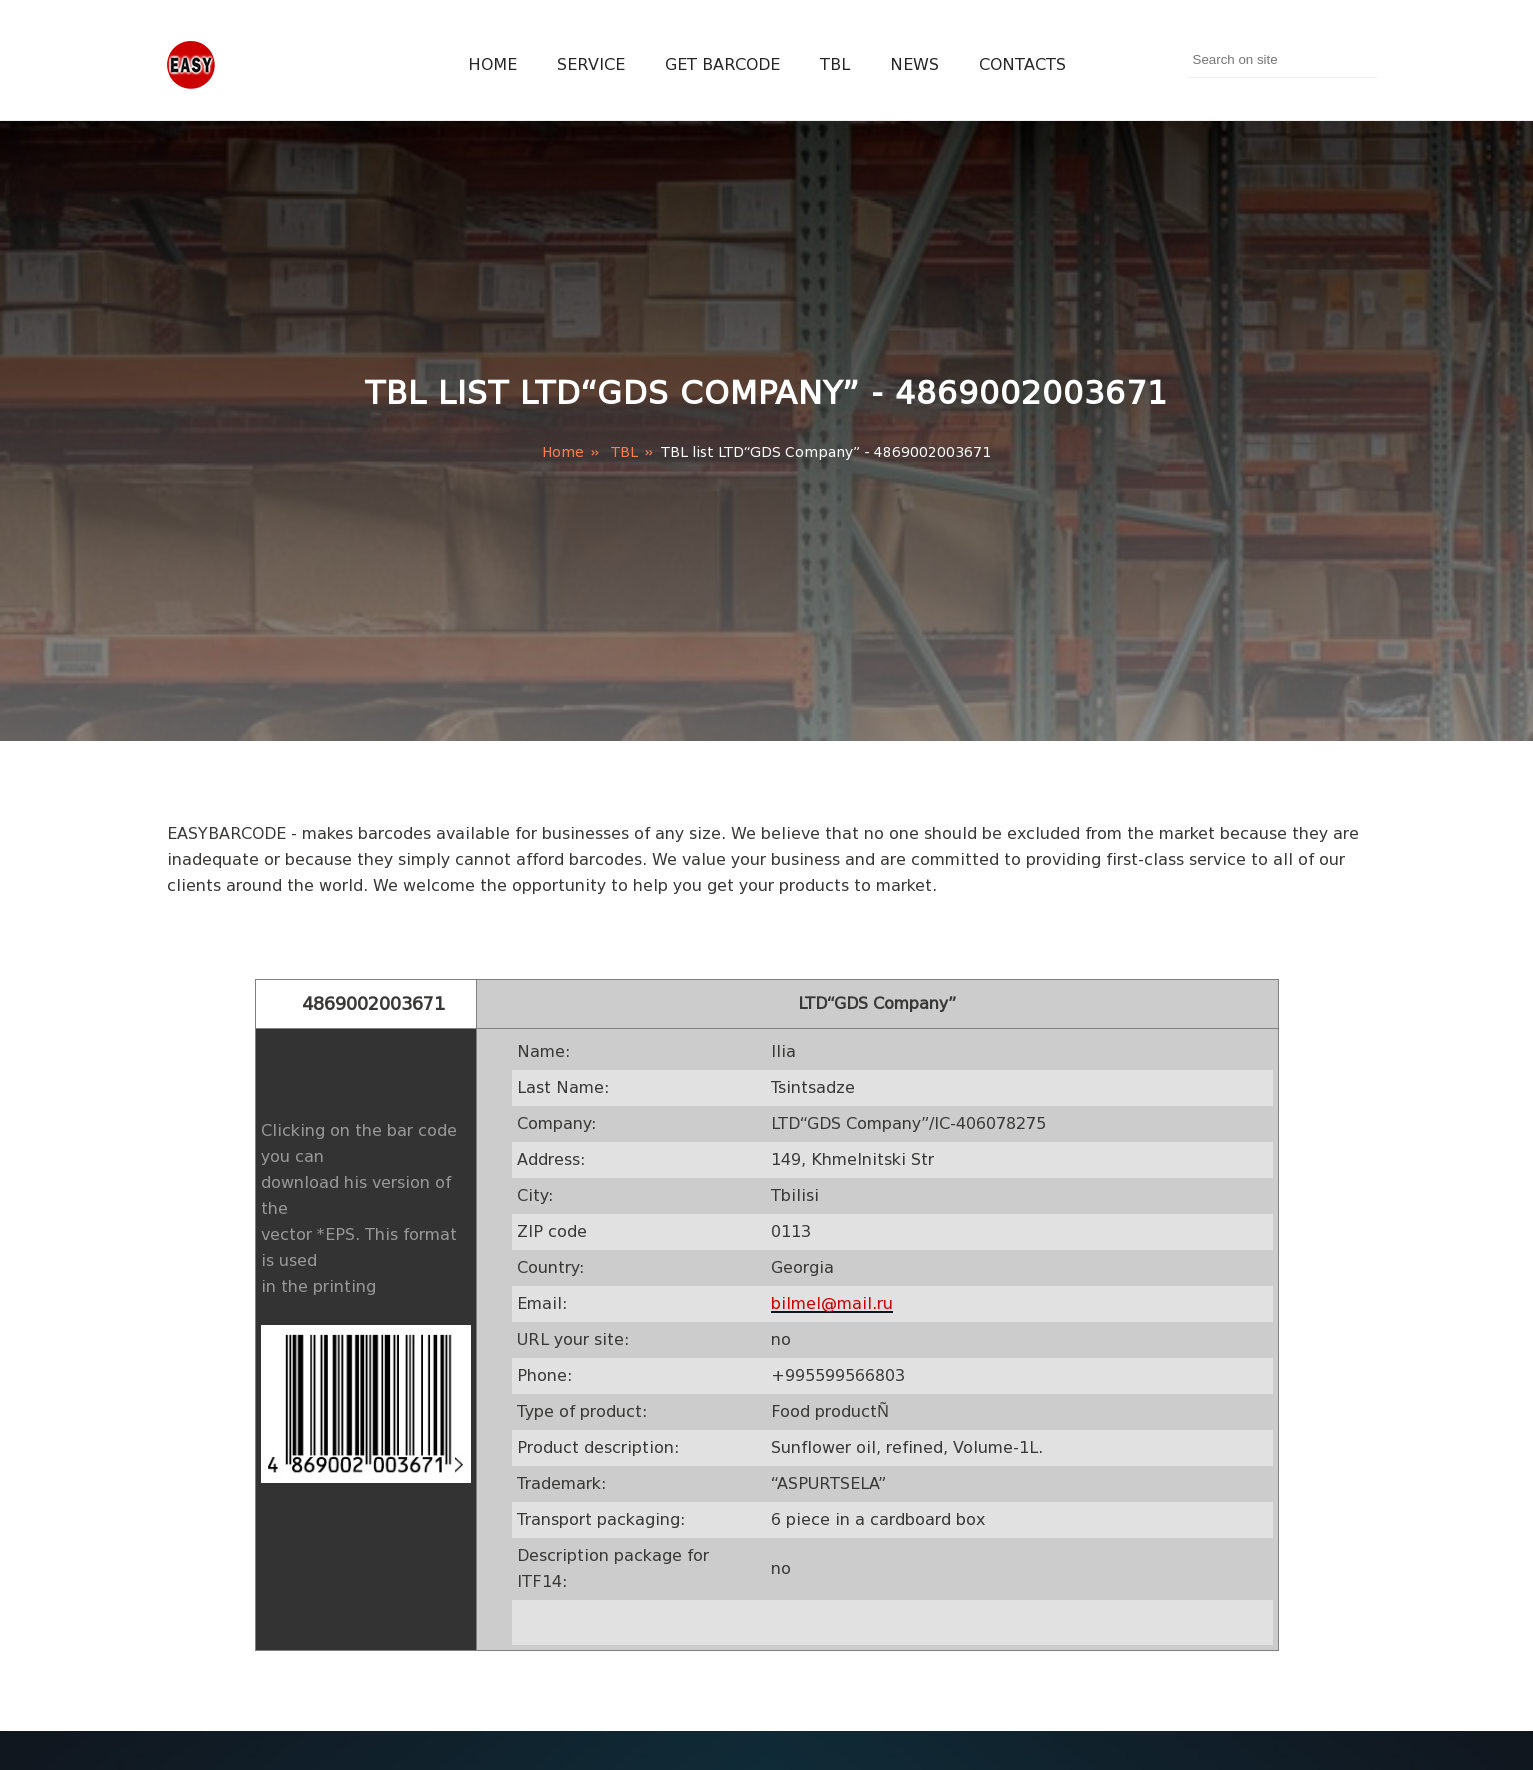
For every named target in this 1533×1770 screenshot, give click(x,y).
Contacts (1022, 64)
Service (591, 64)
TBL (835, 64)
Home (492, 64)
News (914, 64)
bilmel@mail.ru (832, 1303)
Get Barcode (722, 64)
